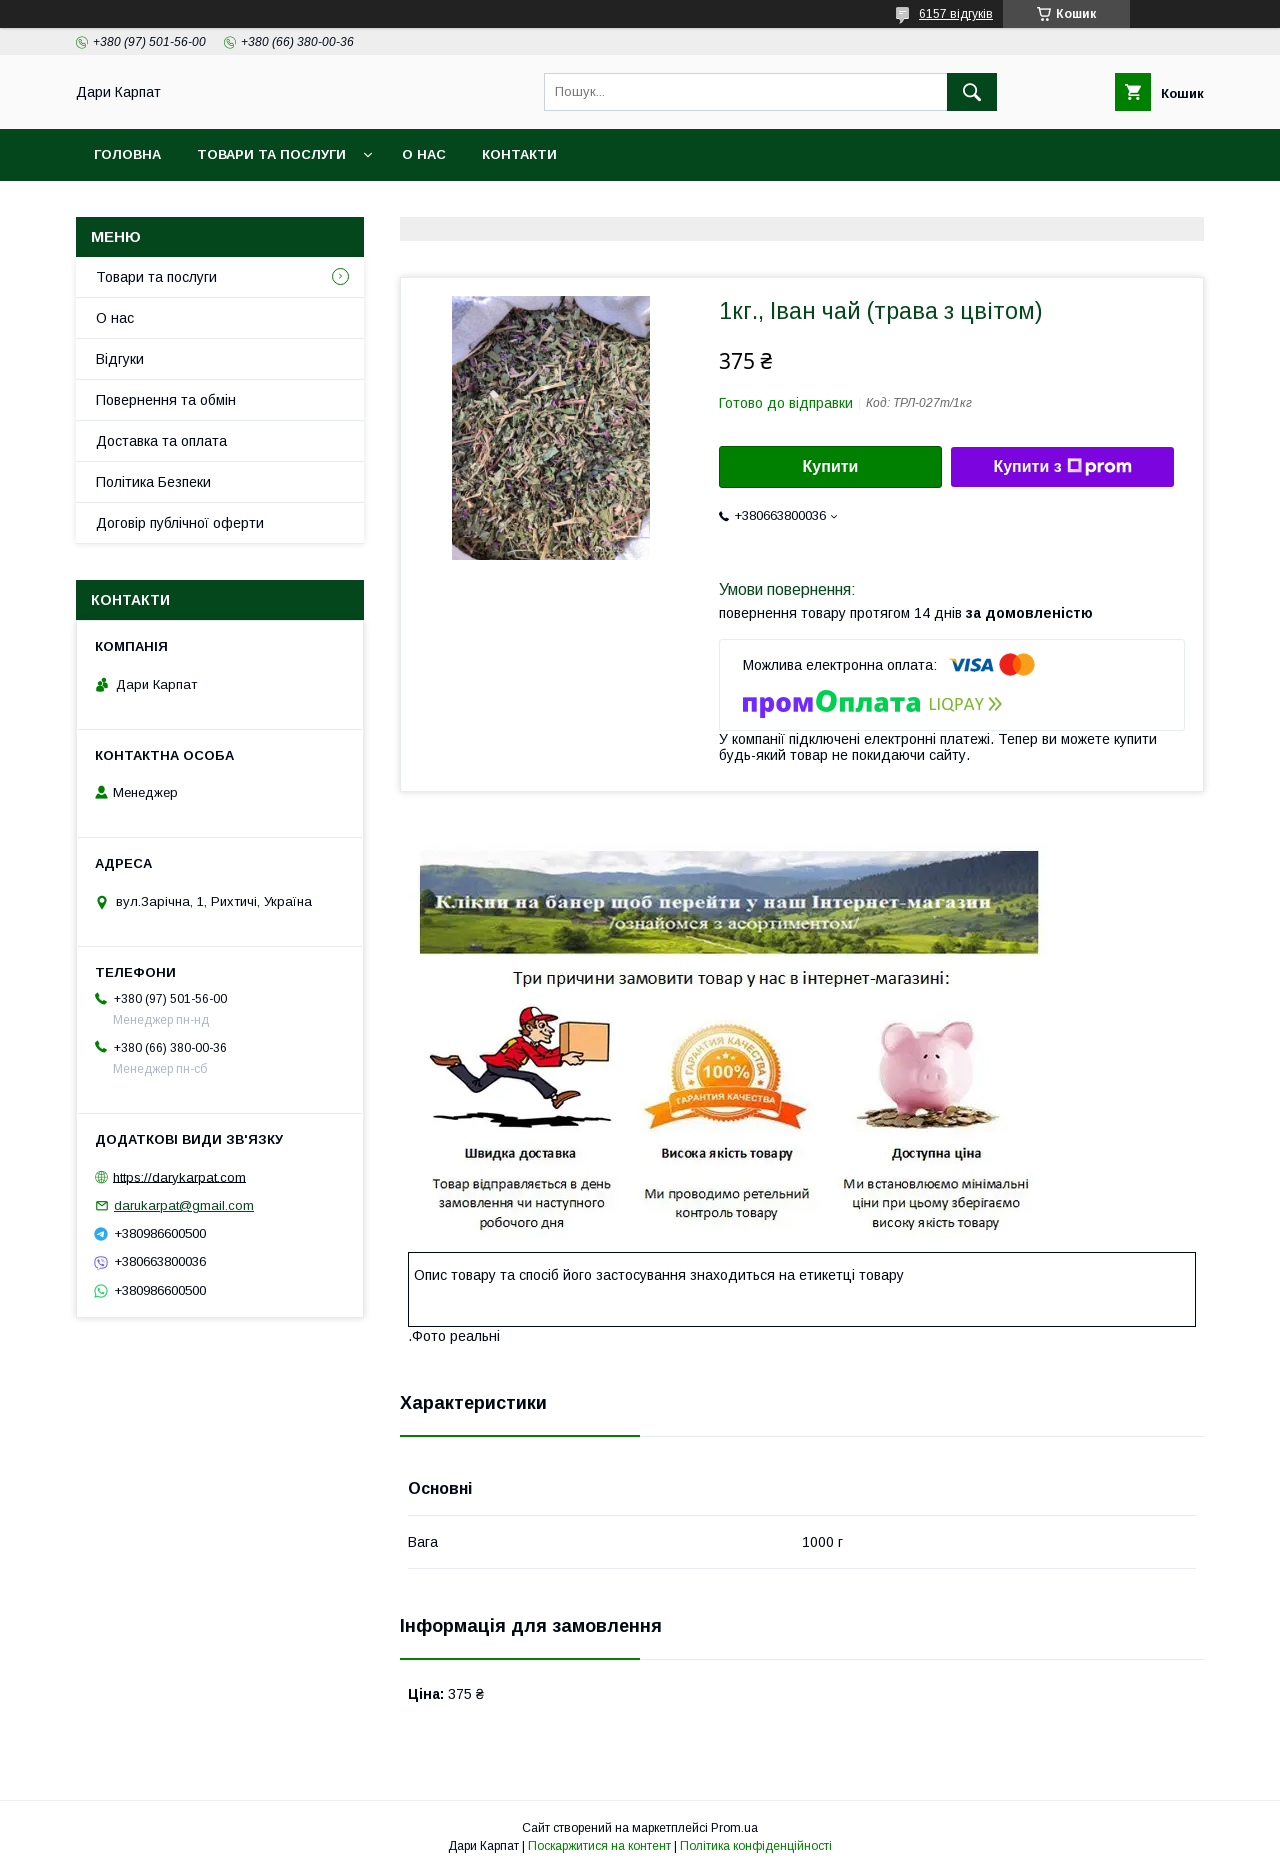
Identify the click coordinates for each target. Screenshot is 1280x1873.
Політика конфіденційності (756, 1846)
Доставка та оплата (161, 441)
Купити (831, 466)
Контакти (519, 154)
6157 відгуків (956, 14)
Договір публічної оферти (180, 523)
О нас (424, 154)
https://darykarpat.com (179, 1176)
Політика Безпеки (153, 482)
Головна (127, 154)
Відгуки (120, 359)
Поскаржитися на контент (599, 1846)
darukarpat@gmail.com (184, 1205)
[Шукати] (972, 92)
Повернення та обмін (166, 400)
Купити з (1062, 467)
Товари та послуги (271, 154)
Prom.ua (734, 1828)
